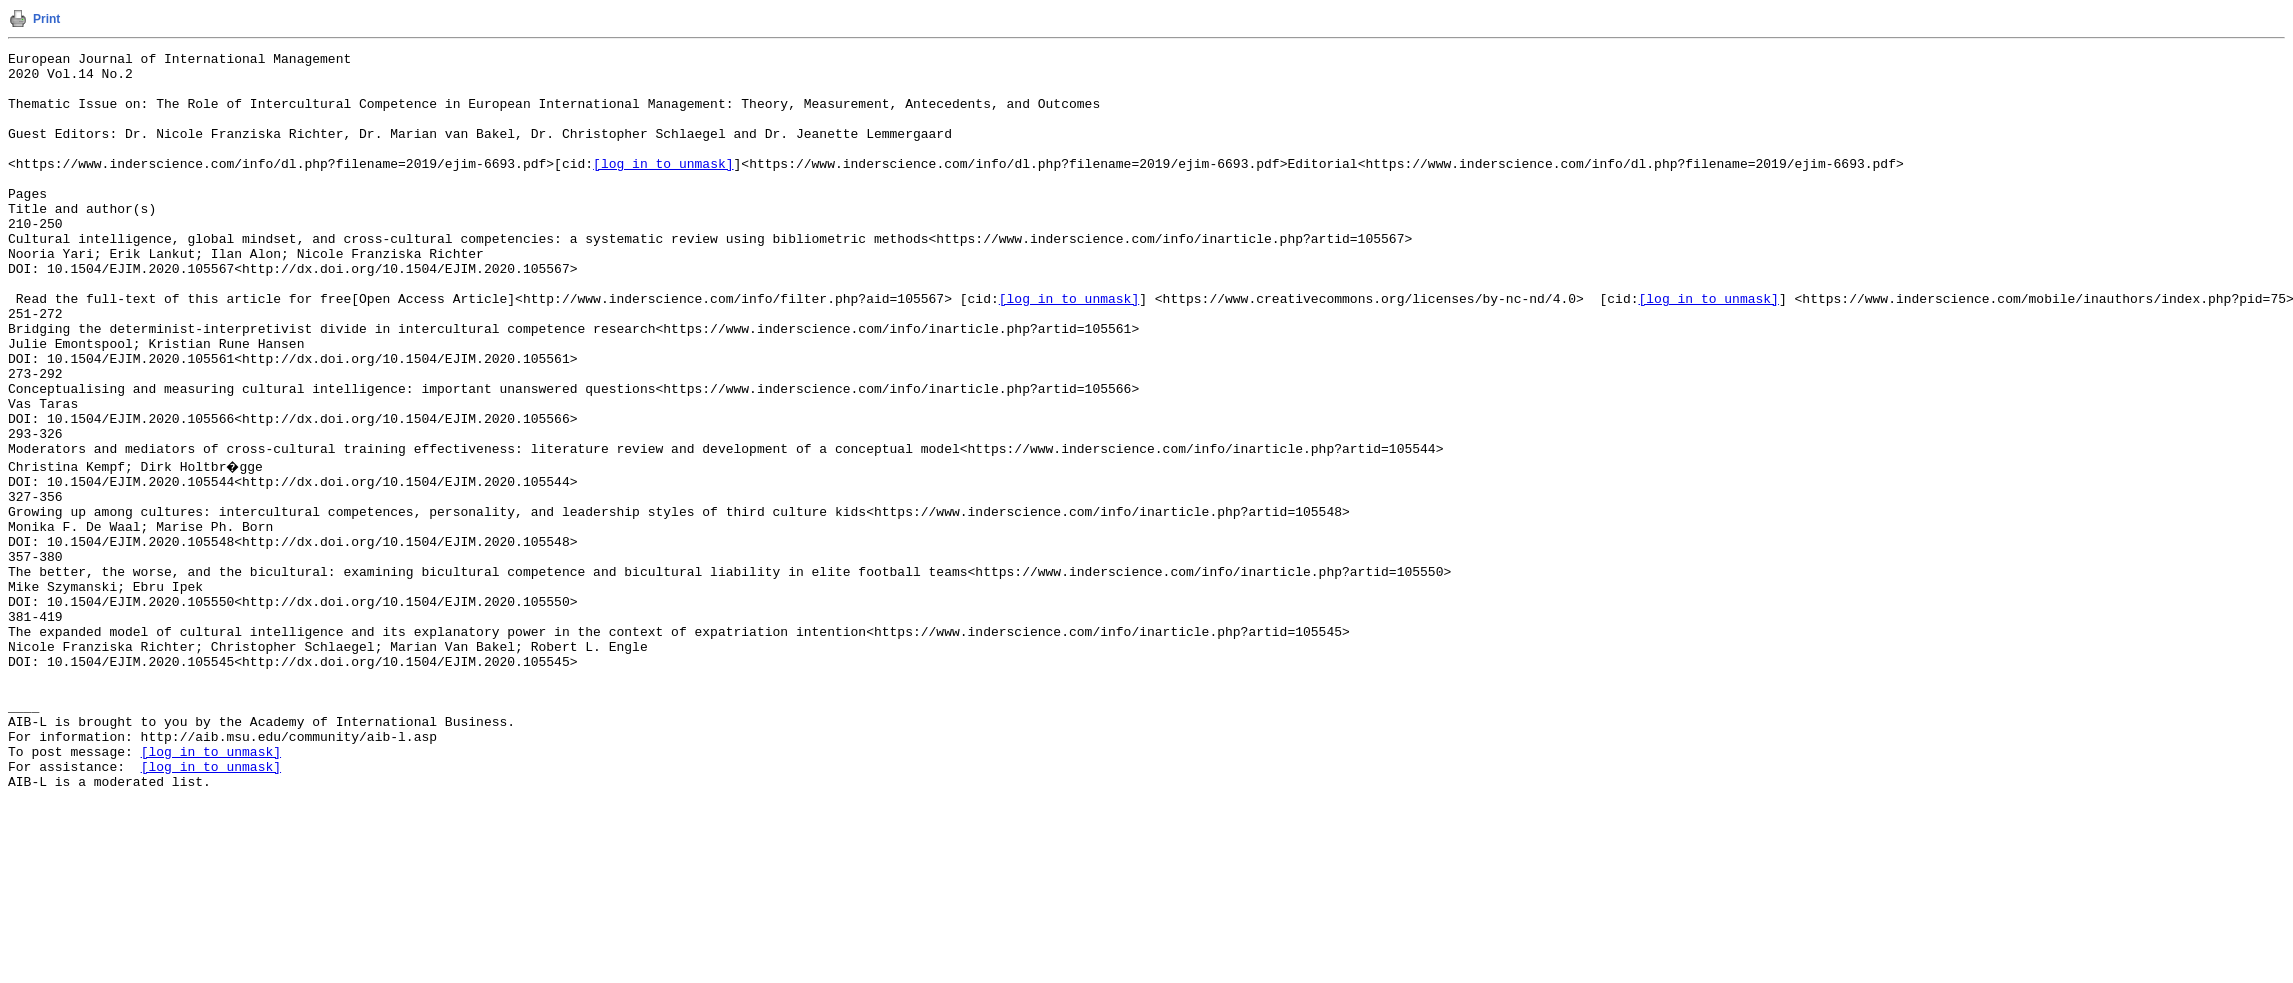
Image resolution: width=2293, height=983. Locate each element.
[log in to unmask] (663, 187)
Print (46, 19)
